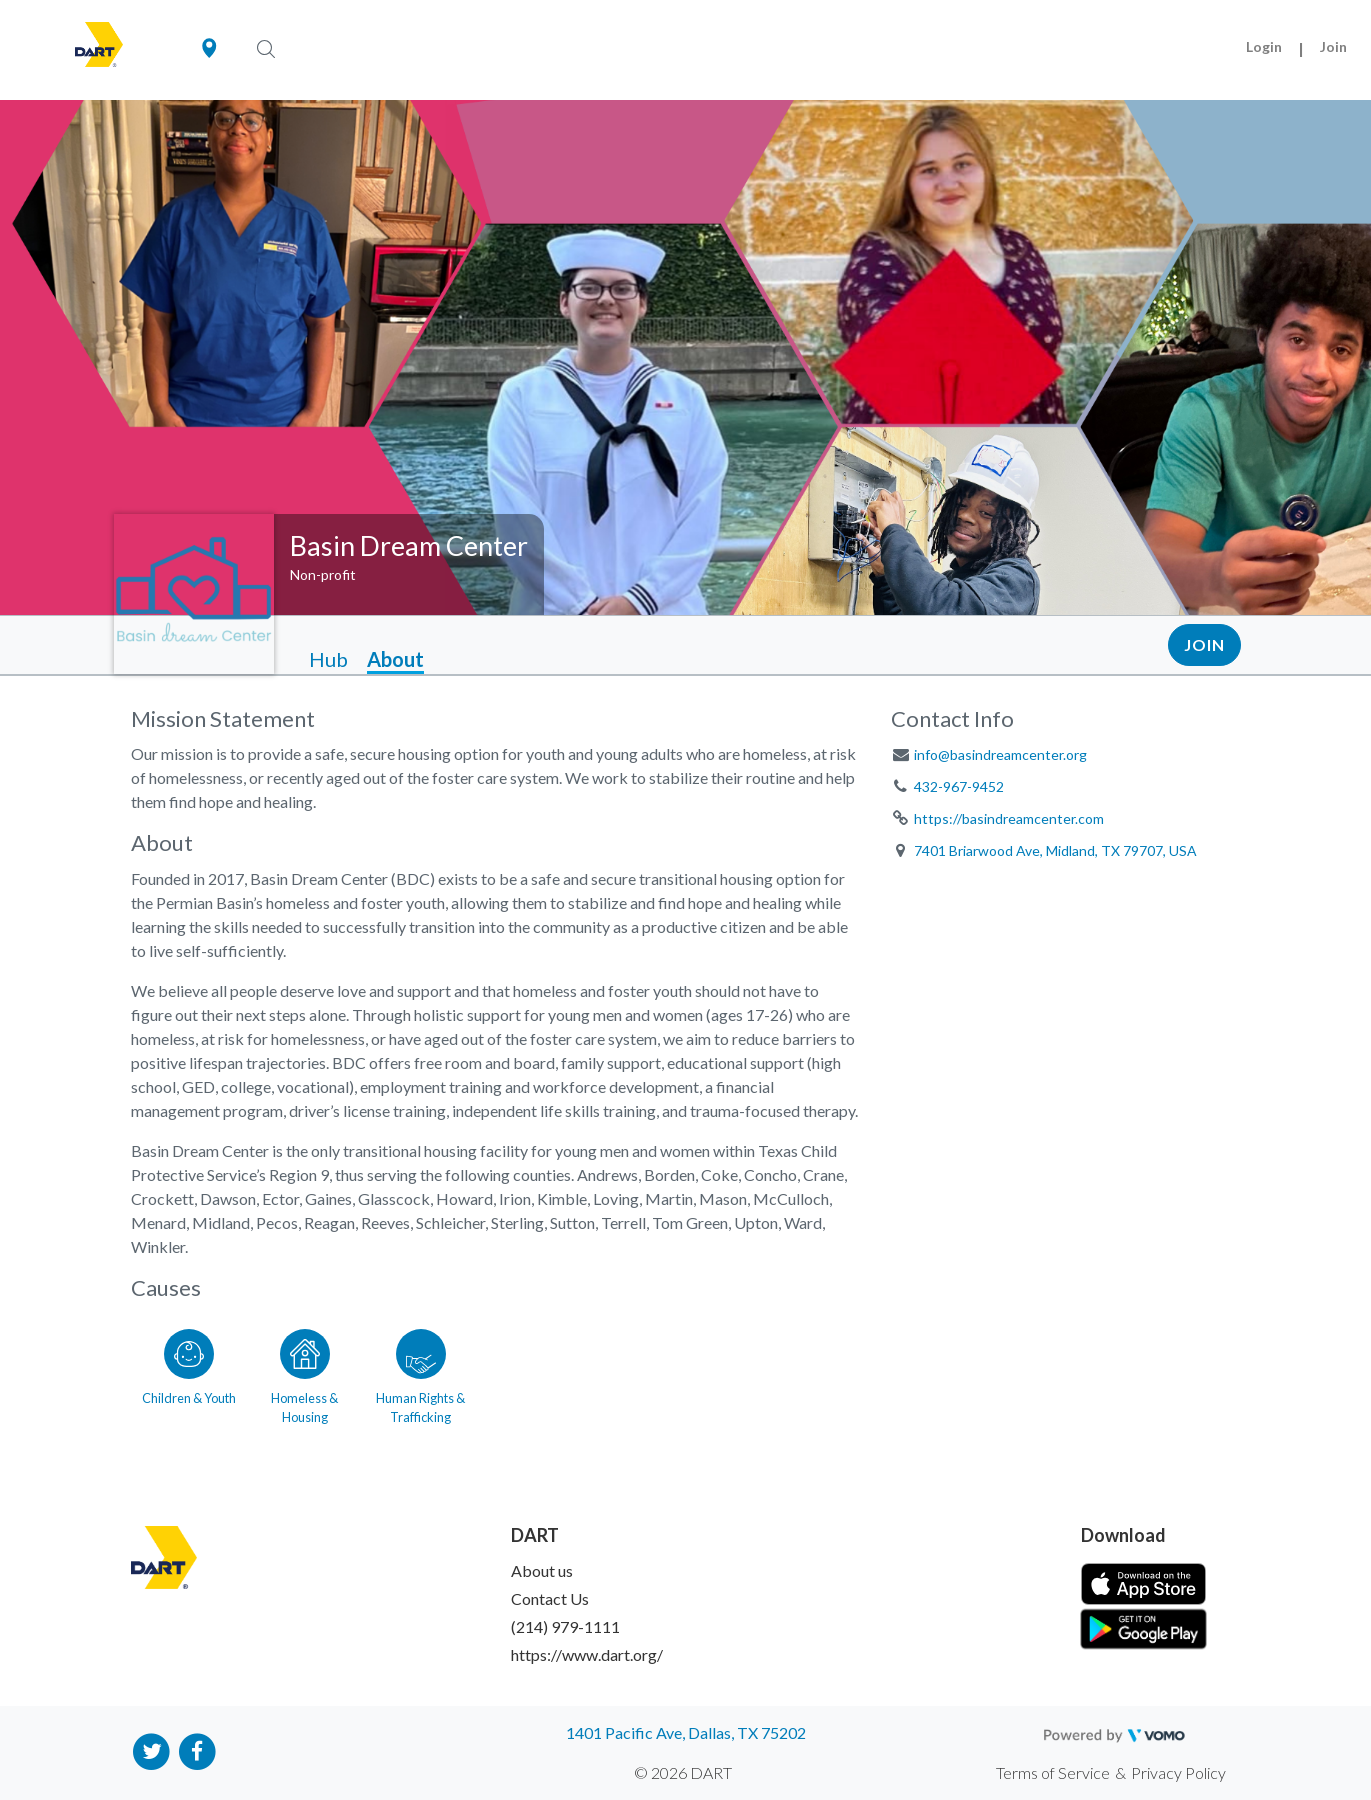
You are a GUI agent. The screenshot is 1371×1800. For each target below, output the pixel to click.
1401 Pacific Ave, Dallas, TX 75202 (686, 1732)
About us (542, 1570)
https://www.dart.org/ (587, 1654)
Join (1333, 46)
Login (1264, 46)
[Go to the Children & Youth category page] (189, 1373)
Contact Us (550, 1598)
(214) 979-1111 (565, 1626)
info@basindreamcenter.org (1000, 754)
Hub (328, 659)
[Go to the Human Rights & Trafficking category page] (421, 1373)
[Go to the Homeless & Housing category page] (305, 1373)
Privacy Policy (1178, 1772)
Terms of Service (1053, 1772)
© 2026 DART (683, 1772)
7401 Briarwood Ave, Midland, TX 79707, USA (1055, 850)
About (395, 659)
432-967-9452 (959, 786)
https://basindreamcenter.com (1009, 818)
